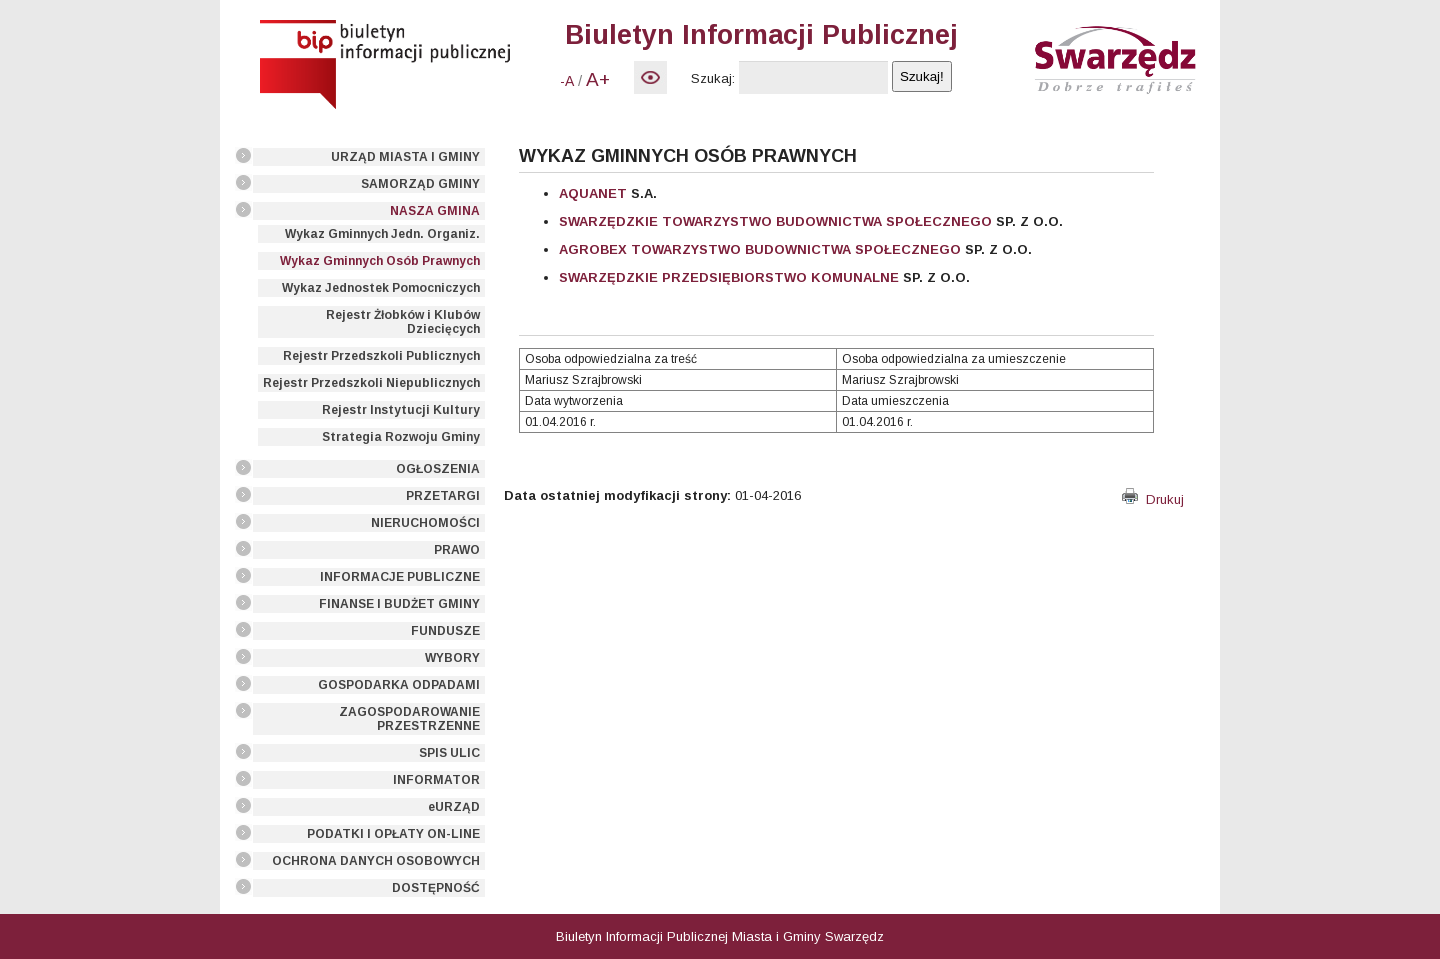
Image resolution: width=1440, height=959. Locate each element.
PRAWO (457, 550)
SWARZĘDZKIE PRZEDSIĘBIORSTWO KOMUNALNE (729, 277)
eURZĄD (454, 807)
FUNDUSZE (445, 631)
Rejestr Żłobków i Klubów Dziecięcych (403, 322)
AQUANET (593, 193)
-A (567, 81)
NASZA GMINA (435, 211)
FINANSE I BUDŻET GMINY (399, 604)
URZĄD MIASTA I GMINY (405, 157)
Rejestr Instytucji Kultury (401, 410)
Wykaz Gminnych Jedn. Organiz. (382, 234)
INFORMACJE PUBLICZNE (400, 577)
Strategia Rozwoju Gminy (401, 437)
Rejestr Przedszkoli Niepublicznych (371, 383)
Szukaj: (713, 78)
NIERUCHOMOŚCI (425, 523)
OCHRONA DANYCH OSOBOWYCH (376, 861)
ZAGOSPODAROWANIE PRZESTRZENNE (409, 719)
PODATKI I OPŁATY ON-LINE (393, 834)
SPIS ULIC (449, 753)
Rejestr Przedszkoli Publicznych (381, 356)
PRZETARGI (443, 496)
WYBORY (452, 658)
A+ (598, 79)
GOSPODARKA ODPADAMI (399, 685)
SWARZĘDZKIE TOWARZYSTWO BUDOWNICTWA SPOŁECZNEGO (775, 221)
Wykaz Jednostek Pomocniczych (381, 288)
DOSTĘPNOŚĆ (436, 888)
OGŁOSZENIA (438, 469)
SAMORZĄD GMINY (420, 184)
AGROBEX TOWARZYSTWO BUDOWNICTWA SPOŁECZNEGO (760, 249)
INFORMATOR (436, 780)
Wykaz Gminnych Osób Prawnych (380, 261)
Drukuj (1153, 499)
